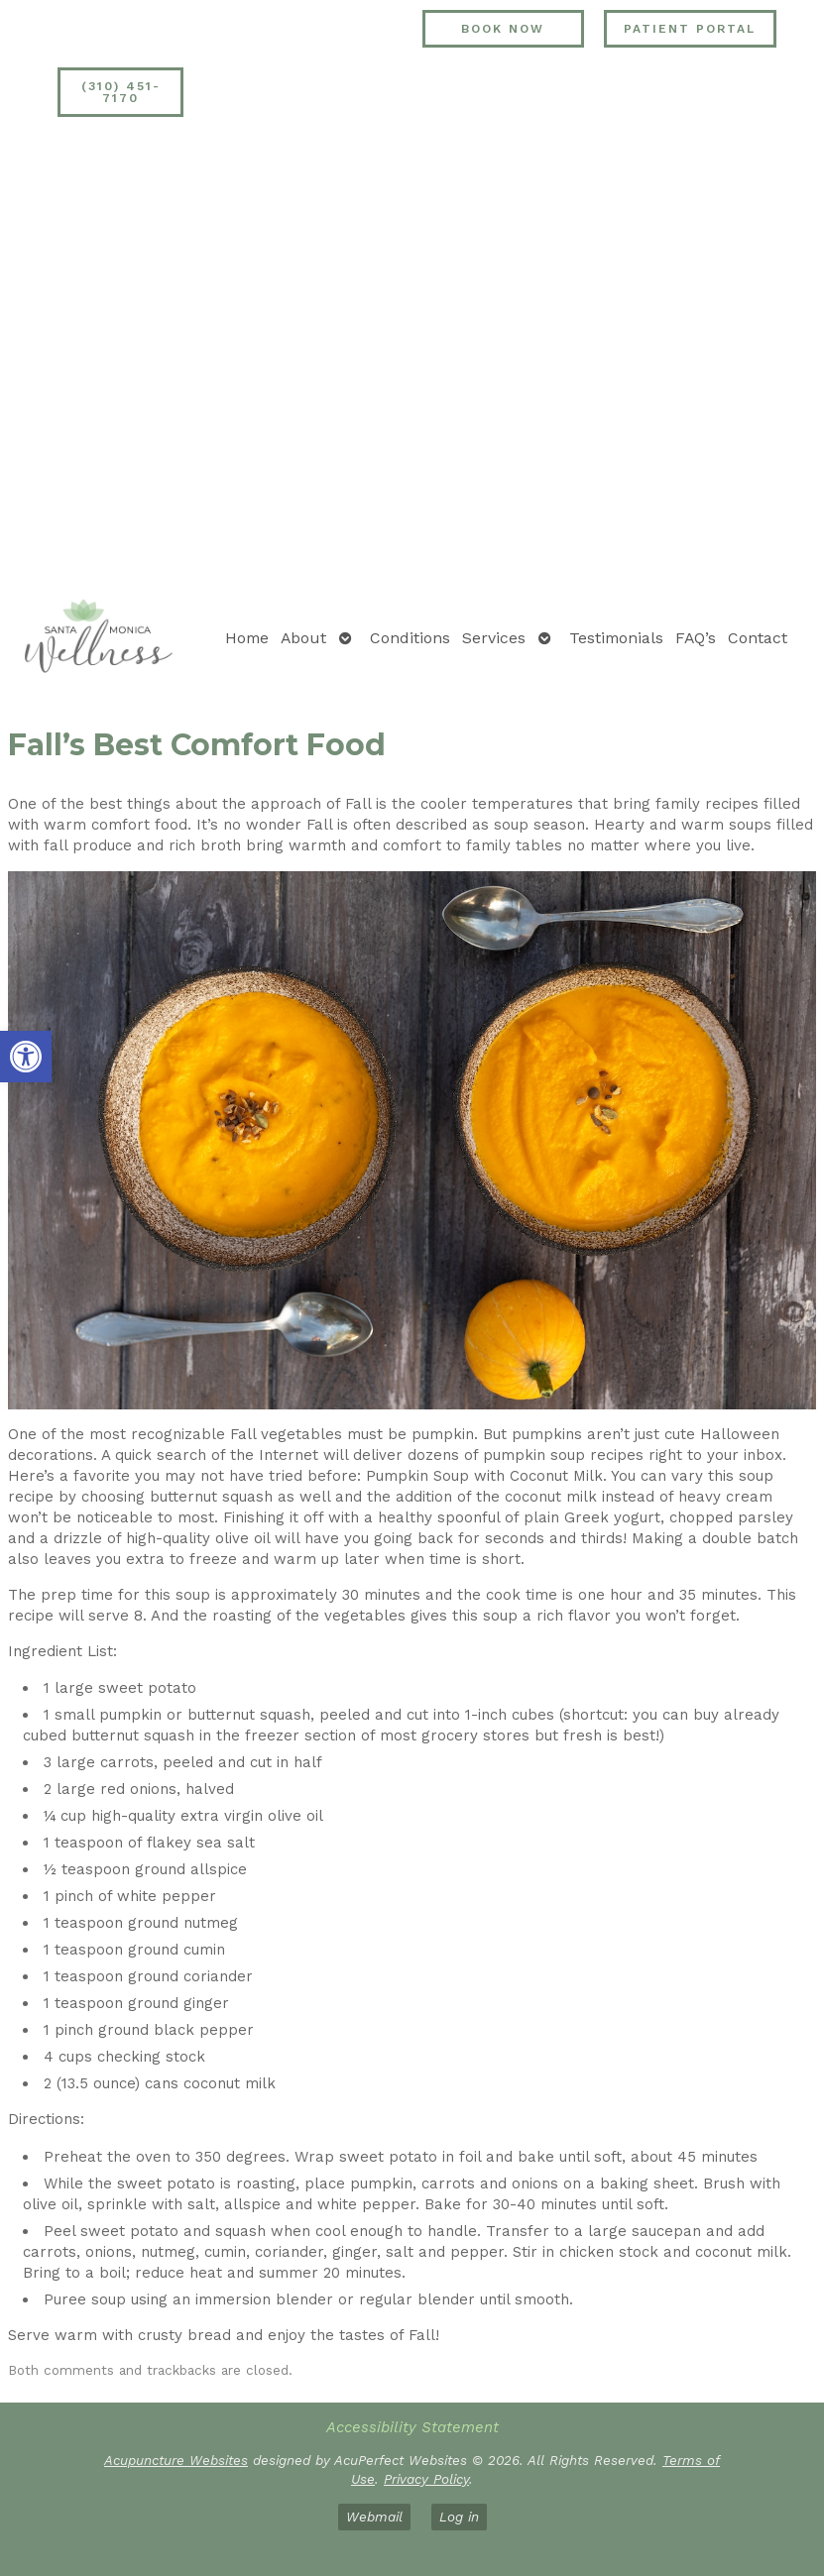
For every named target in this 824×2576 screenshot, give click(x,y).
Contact (757, 637)
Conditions (410, 637)
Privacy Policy (426, 2479)
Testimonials (616, 637)
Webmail (374, 2516)
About (303, 637)
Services (494, 637)
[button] (26, 1056)
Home (247, 637)
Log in (459, 2516)
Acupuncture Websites (176, 2460)
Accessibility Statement (412, 2427)
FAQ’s (695, 637)
